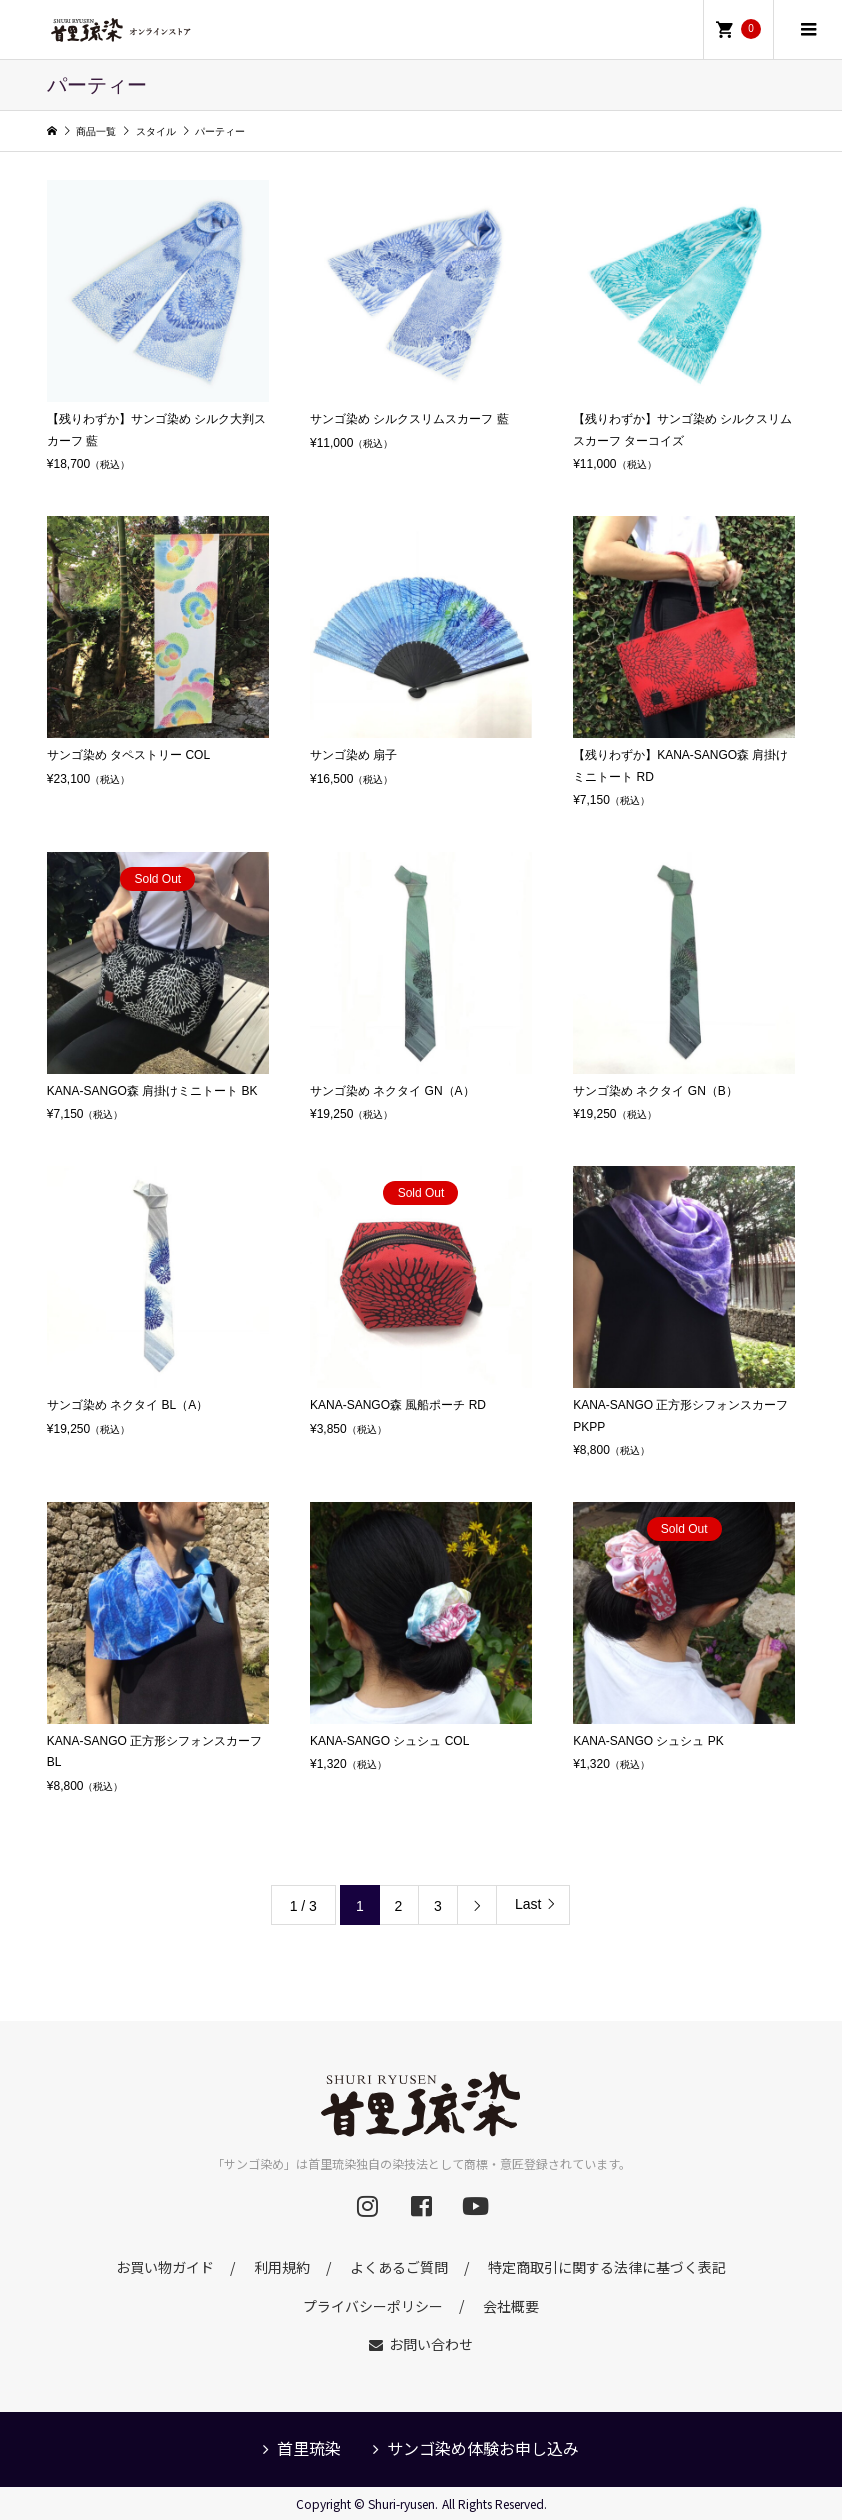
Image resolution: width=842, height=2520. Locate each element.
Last (528, 1904)
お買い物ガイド (165, 2267)
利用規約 (282, 2267)
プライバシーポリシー (373, 2305)
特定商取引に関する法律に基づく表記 (607, 2267)
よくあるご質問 (399, 2267)
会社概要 (511, 2305)
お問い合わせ (431, 2344)
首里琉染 (309, 2448)
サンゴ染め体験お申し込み (483, 2448)
